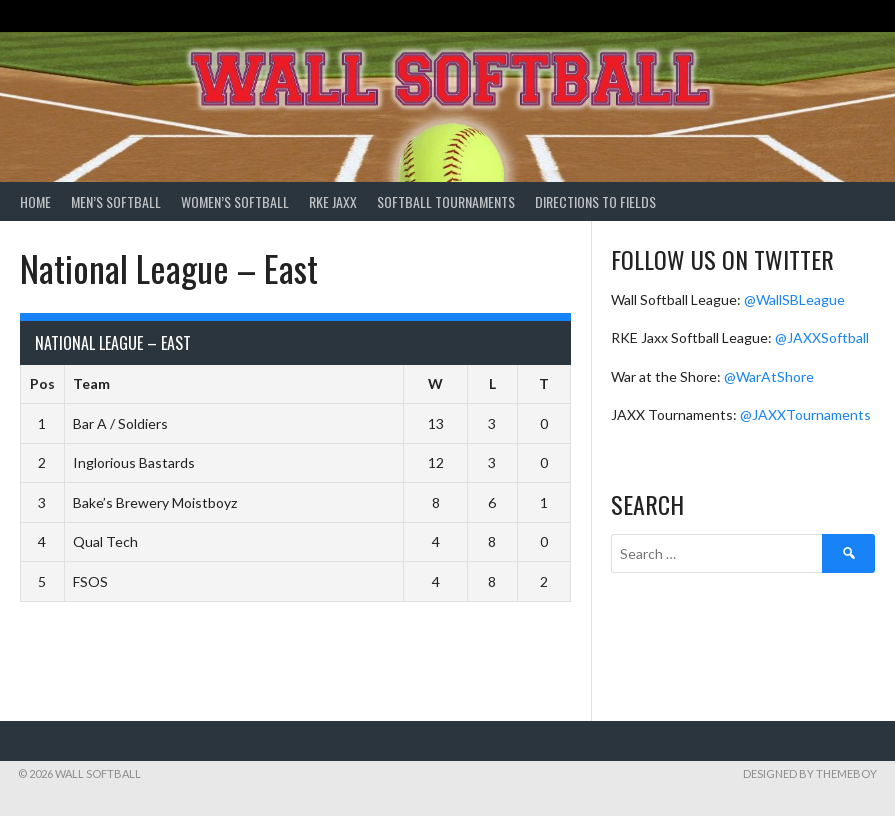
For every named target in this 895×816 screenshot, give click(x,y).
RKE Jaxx (333, 201)
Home (35, 201)
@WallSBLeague (794, 299)
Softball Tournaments (446, 201)
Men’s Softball (116, 201)
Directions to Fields (595, 201)
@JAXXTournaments (805, 414)
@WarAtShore (769, 376)
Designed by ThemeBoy (810, 773)
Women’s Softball (235, 201)
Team (91, 383)
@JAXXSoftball (822, 337)
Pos (42, 383)
